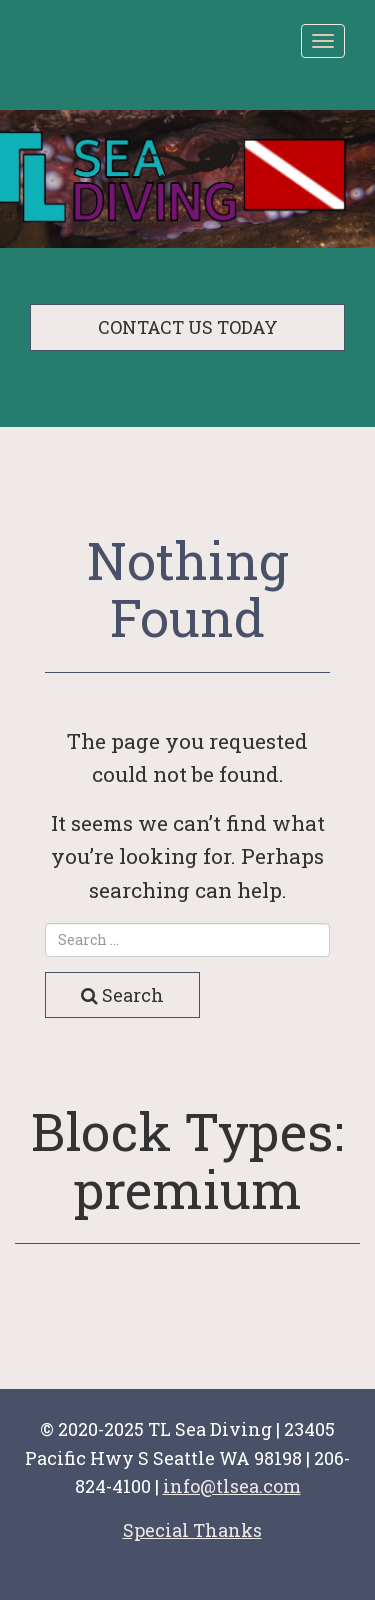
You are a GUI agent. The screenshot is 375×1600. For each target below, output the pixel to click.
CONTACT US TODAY (188, 327)
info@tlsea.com (232, 1486)
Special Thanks (192, 1530)
